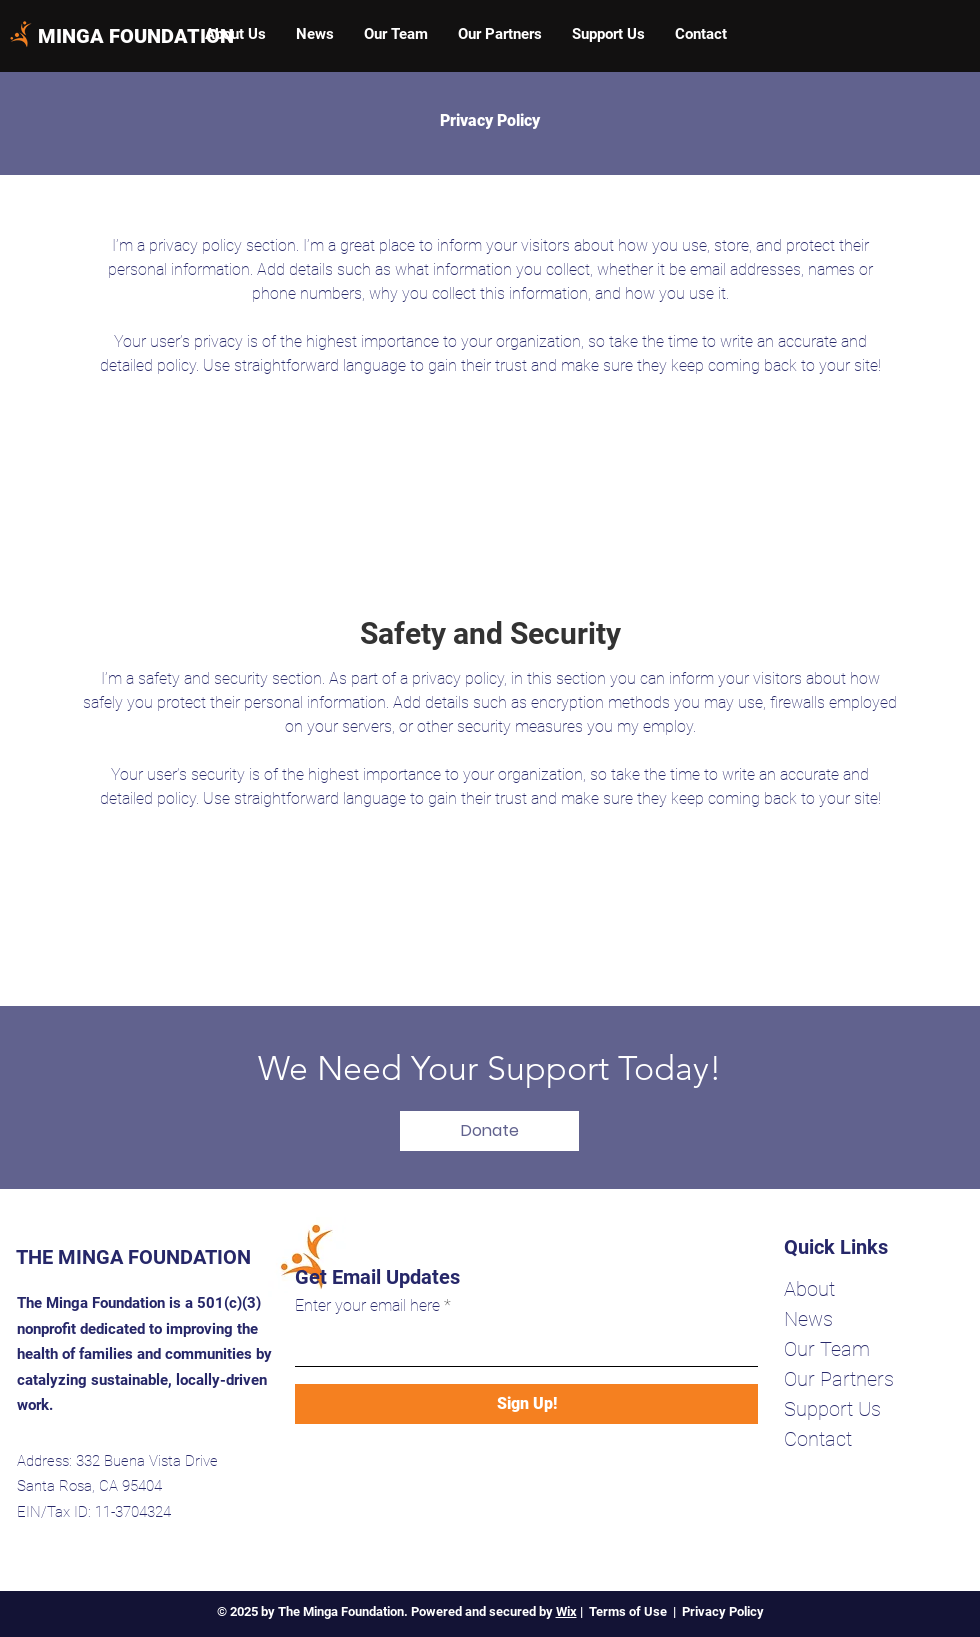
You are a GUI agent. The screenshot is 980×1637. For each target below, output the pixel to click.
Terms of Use (628, 1611)
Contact (818, 1439)
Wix (566, 1611)
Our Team (827, 1349)
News (808, 1319)
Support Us (832, 1409)
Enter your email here (367, 1306)
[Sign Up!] (526, 1404)
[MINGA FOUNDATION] (136, 35)
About (809, 1289)
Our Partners (839, 1379)
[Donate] (489, 1131)
